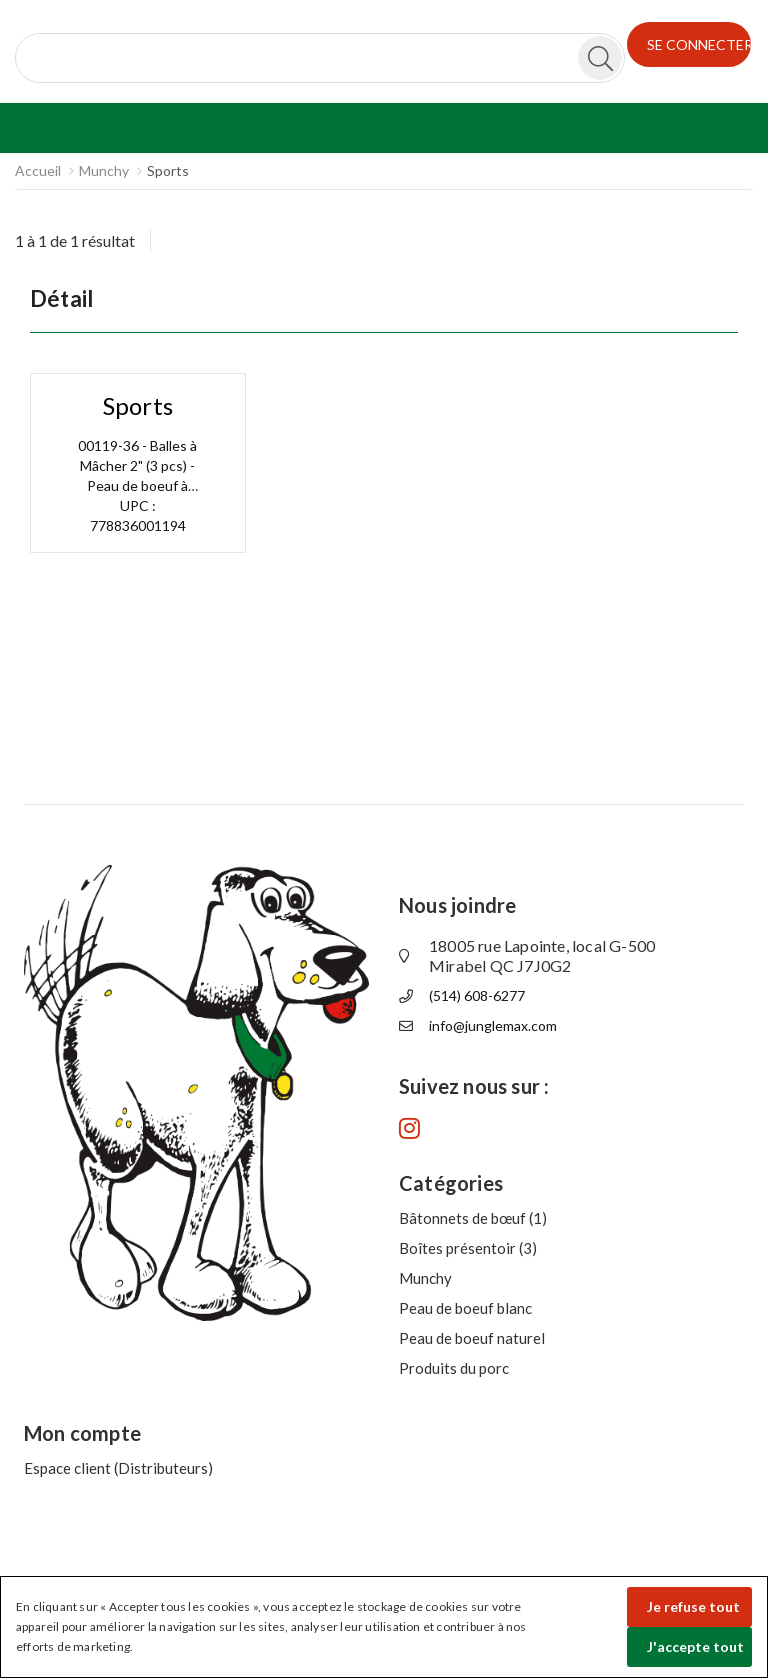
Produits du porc (454, 1368)
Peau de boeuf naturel (472, 1338)
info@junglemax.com (493, 1025)
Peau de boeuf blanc (465, 1308)
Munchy (104, 170)
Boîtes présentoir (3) (468, 1248)
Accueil (38, 170)
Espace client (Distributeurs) (118, 1468)
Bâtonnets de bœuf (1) (473, 1218)
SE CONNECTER (700, 44)
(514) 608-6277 (477, 995)
